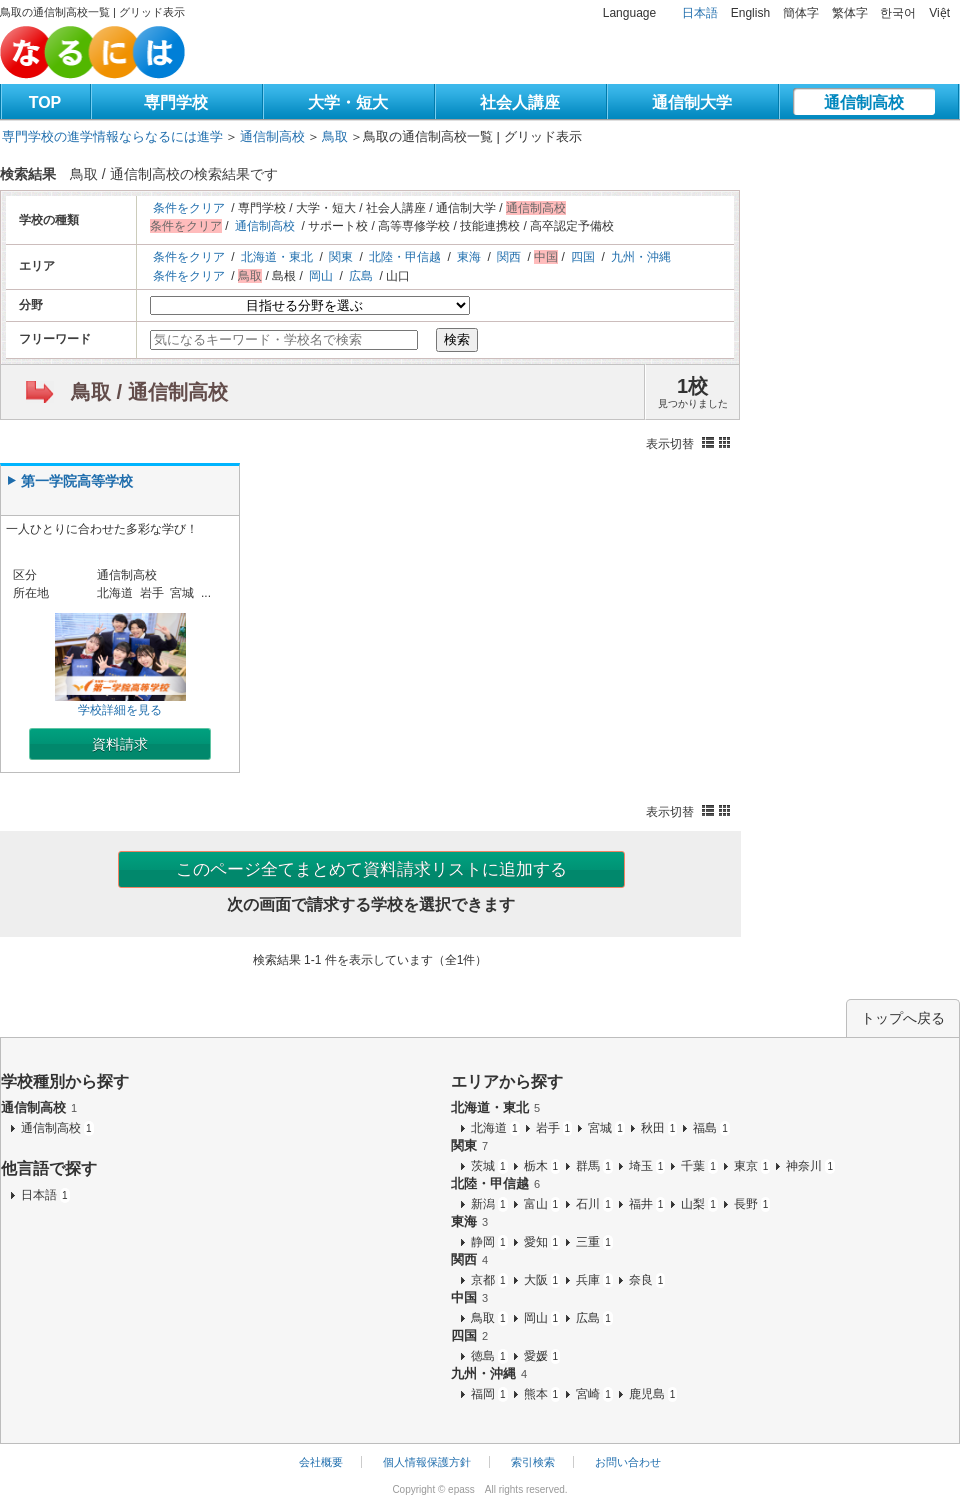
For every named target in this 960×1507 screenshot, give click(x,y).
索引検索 (533, 1462)
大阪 (542, 1280)
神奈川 (810, 1166)
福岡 (489, 1394)
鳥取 (335, 136)
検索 (457, 339)
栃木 (542, 1166)
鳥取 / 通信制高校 (149, 392)
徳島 (489, 1356)
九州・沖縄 (641, 257)
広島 (361, 276)
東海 (469, 257)
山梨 (699, 1204)
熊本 (542, 1394)
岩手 (554, 1128)
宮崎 (594, 1394)
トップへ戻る (903, 1018)
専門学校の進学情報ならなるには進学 (112, 136)
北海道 (495, 1128)
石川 (594, 1204)
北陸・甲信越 (405, 257)
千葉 (699, 1166)
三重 (594, 1242)
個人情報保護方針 (427, 1462)
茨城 (489, 1166)
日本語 (700, 13)
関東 (341, 257)
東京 (752, 1166)
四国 (583, 257)
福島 (711, 1128)
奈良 (647, 1280)
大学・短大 (348, 102)
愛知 (542, 1242)
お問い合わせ (628, 1462)
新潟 (489, 1204)
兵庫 (594, 1280)
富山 (542, 1204)
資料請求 (120, 744)
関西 (509, 257)
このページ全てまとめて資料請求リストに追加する (371, 869)
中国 (469, 1297)
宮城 (606, 1128)
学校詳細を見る (120, 665)
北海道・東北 (277, 257)
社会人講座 (520, 102)
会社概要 (321, 1462)
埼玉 (647, 1166)
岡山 (321, 276)
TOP (45, 102)
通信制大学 (692, 102)
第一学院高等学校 (77, 481)
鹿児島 (653, 1394)
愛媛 (542, 1356)
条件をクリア (189, 208)
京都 (489, 1280)
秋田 (659, 1128)
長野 (752, 1204)
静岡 (489, 1242)
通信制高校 (864, 102)
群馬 (594, 1166)
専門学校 (176, 102)
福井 (647, 1204)
